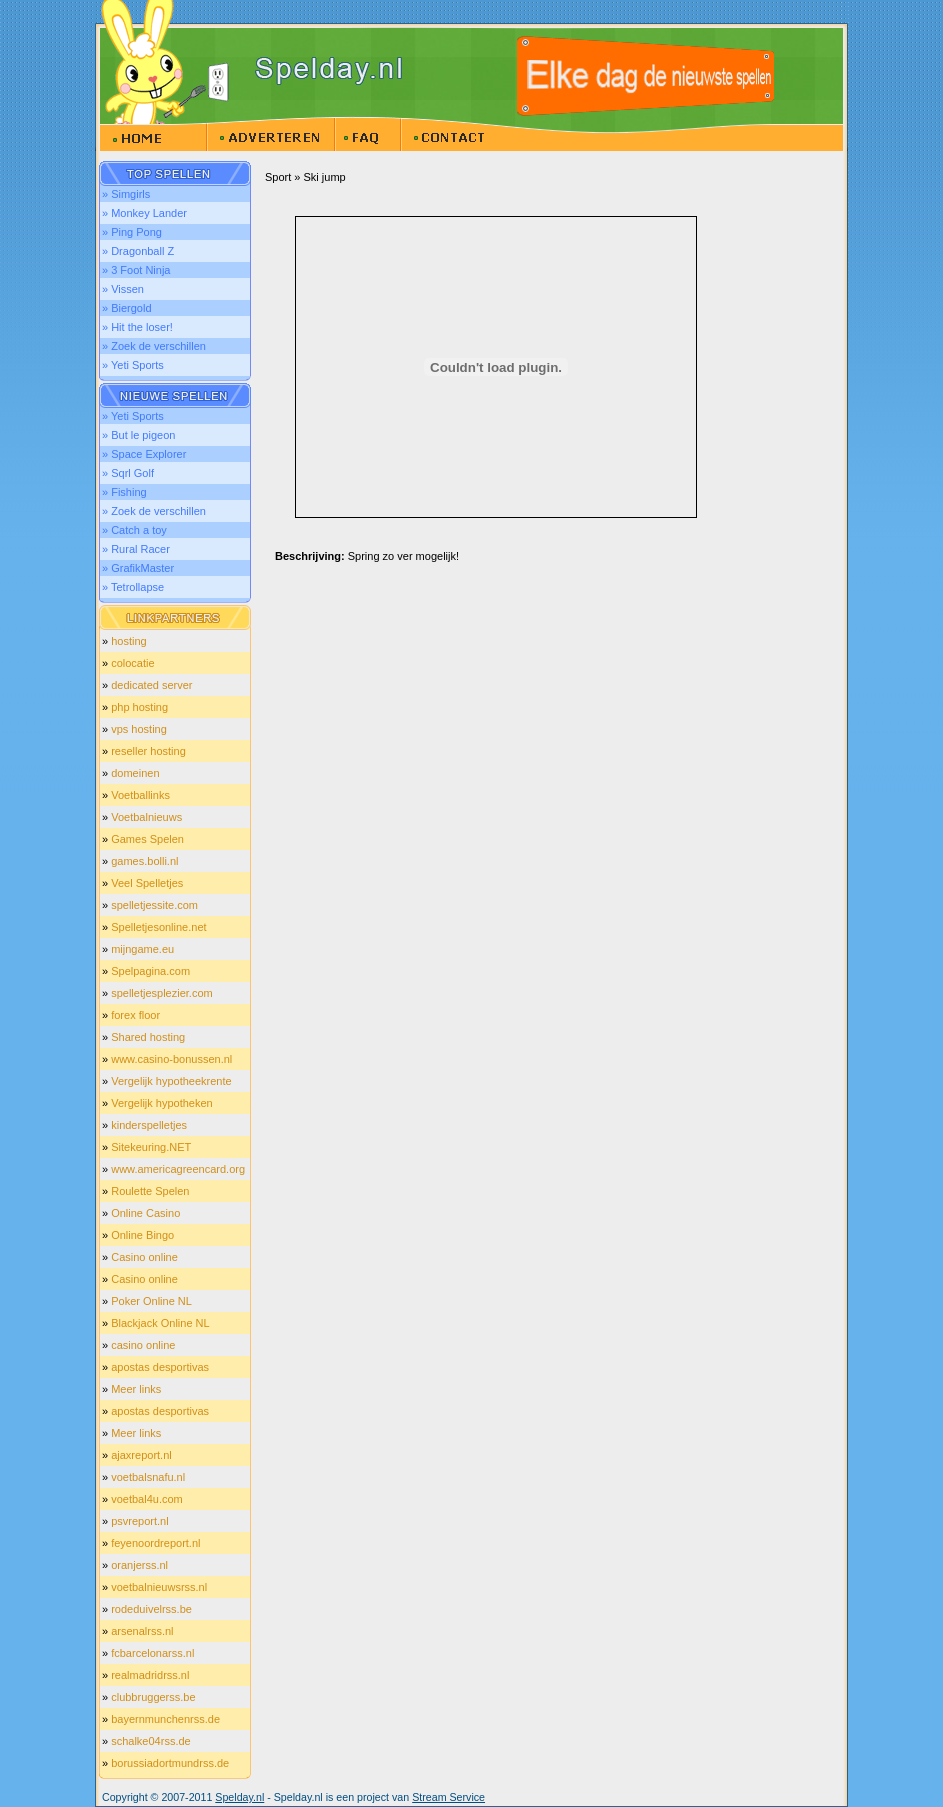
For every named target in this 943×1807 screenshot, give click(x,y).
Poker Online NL (151, 1301)
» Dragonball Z (138, 251)
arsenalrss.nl (142, 1631)
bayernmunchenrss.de (165, 1719)
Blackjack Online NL (160, 1323)
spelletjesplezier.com (162, 993)
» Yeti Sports (133, 365)
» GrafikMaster (138, 568)
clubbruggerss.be (153, 1697)
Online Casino (145, 1213)
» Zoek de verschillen (154, 346)
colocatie (132, 663)
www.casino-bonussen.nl (171, 1059)
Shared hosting (148, 1037)
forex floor (135, 1015)
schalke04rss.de (151, 1741)
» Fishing (124, 492)
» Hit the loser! (137, 327)
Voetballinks (140, 795)
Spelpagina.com (150, 971)
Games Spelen (147, 839)
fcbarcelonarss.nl (152, 1653)
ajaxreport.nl (141, 1455)
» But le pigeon (138, 435)
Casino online (144, 1257)
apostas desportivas (160, 1367)
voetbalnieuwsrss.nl (159, 1587)
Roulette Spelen (150, 1191)
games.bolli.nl (144, 861)
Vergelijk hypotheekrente (171, 1081)
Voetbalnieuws (146, 817)
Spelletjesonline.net (158, 927)
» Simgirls (126, 194)
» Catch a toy (134, 530)
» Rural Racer (136, 549)
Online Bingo (142, 1235)
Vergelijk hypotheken (162, 1103)
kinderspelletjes (149, 1125)
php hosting (139, 707)
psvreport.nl (139, 1521)
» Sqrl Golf (128, 473)
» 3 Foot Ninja (136, 270)
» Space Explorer (144, 454)
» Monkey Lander (144, 213)
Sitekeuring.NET (151, 1147)
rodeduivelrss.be (151, 1609)
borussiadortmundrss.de (170, 1763)
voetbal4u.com (147, 1499)
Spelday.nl (239, 1797)
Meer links (136, 1389)
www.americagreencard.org (178, 1169)
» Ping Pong (132, 232)
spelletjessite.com (154, 905)
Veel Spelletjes (147, 883)
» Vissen (123, 289)
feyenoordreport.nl (155, 1543)
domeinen (135, 773)
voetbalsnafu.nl (148, 1477)
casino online (143, 1345)
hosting (128, 641)
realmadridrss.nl (150, 1675)
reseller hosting (148, 751)
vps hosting (139, 729)
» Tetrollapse (133, 587)
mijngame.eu (142, 949)
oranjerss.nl (139, 1565)
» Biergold (127, 308)
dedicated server (151, 685)
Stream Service (448, 1797)
